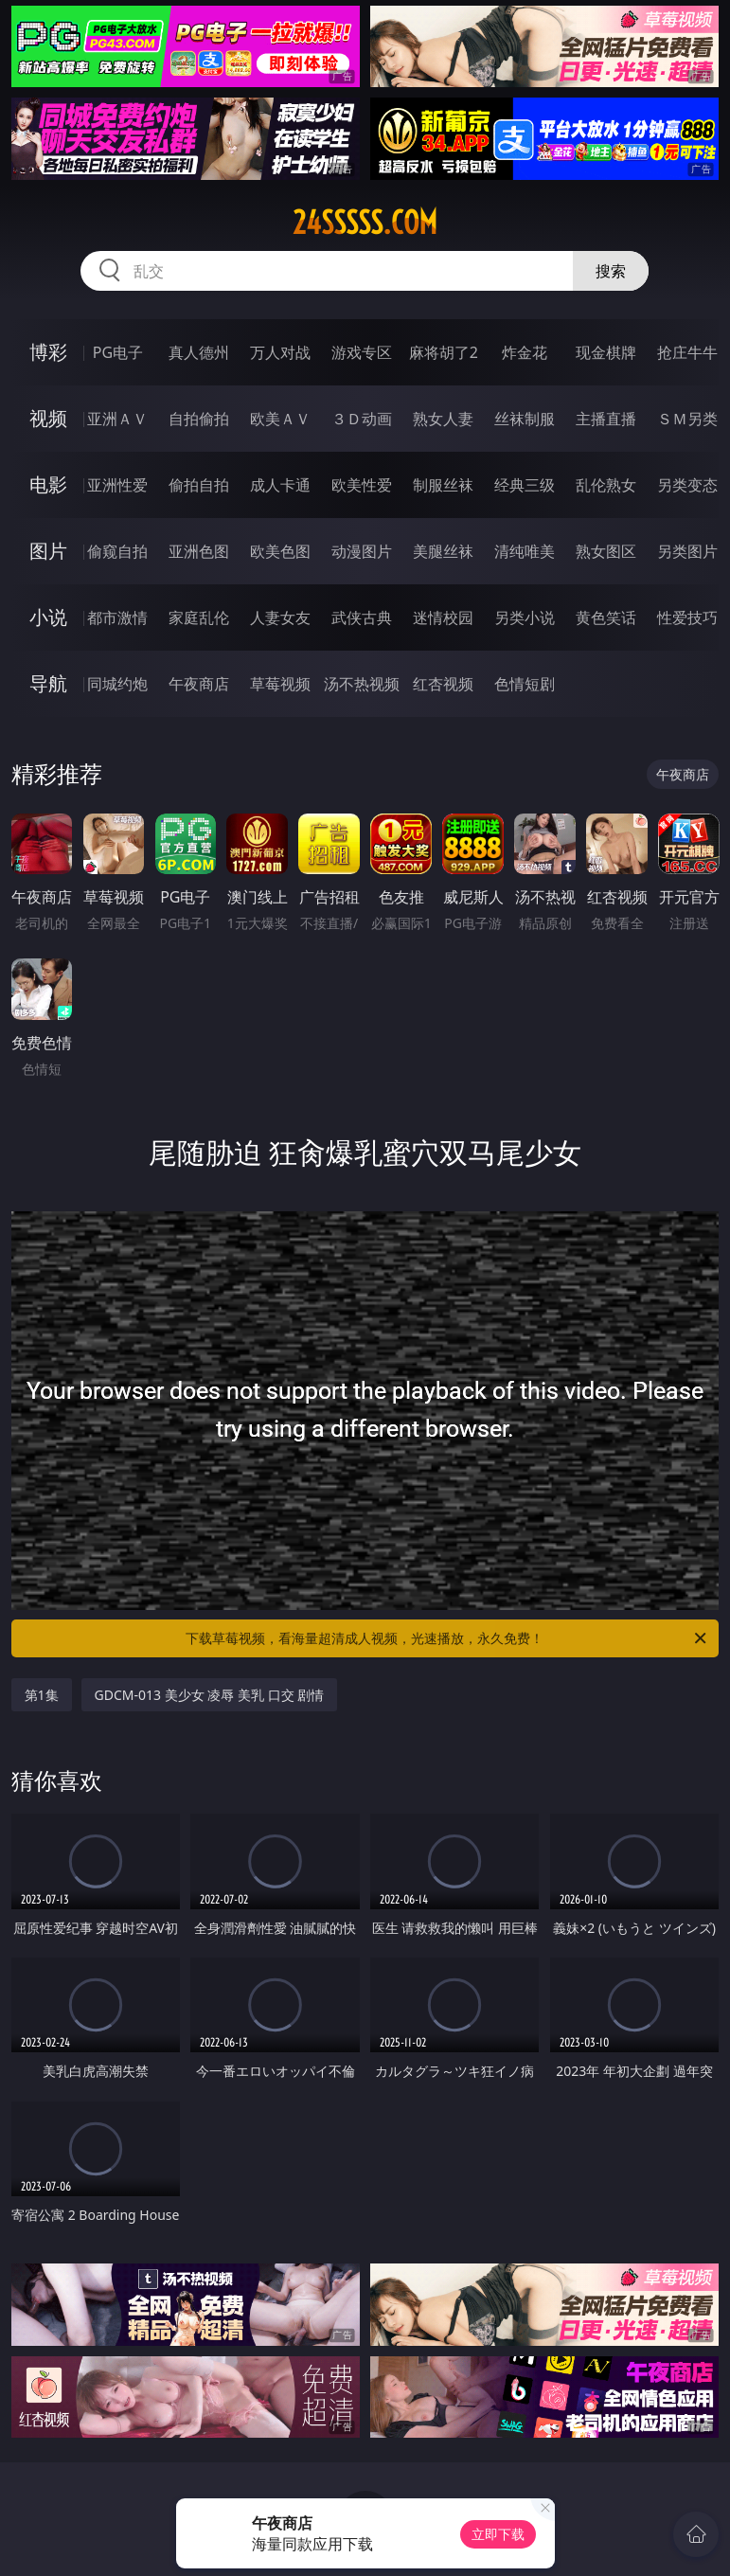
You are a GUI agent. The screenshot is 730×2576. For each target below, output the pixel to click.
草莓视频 (280, 683)
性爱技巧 (687, 617)
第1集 (42, 1695)
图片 (48, 551)
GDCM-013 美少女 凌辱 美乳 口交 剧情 (210, 1695)
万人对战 (280, 352)
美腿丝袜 (443, 551)
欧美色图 (280, 551)
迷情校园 (443, 617)
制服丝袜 (443, 484)
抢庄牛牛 (687, 352)
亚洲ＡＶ (117, 418)
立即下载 (498, 2534)
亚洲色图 (199, 551)
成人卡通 (280, 484)
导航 (48, 683)
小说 (48, 617)
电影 (48, 484)
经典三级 (524, 484)
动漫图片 (361, 551)
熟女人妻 (443, 418)
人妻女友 (280, 617)
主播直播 (606, 418)
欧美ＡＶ (280, 418)
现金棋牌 (606, 352)
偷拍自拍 (199, 484)
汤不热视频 (362, 683)
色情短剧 (524, 683)
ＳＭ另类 (687, 418)
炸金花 (524, 352)
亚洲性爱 (117, 484)
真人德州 (199, 352)
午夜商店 (199, 683)
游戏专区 (361, 352)
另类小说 (524, 617)
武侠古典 (361, 617)
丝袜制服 (524, 418)
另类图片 (687, 551)
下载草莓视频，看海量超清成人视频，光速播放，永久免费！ (447, 1638)
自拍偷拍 (199, 418)
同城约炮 (117, 683)
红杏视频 (443, 683)
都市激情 (117, 617)
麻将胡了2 (443, 352)
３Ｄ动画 (361, 418)
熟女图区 (606, 551)
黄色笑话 (606, 617)
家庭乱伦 (199, 617)
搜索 (611, 270)
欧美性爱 (361, 484)
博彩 (48, 352)
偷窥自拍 (117, 551)
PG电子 (118, 352)
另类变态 (687, 484)
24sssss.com (365, 223)
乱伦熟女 (606, 484)
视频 (48, 418)
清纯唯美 (524, 551)
